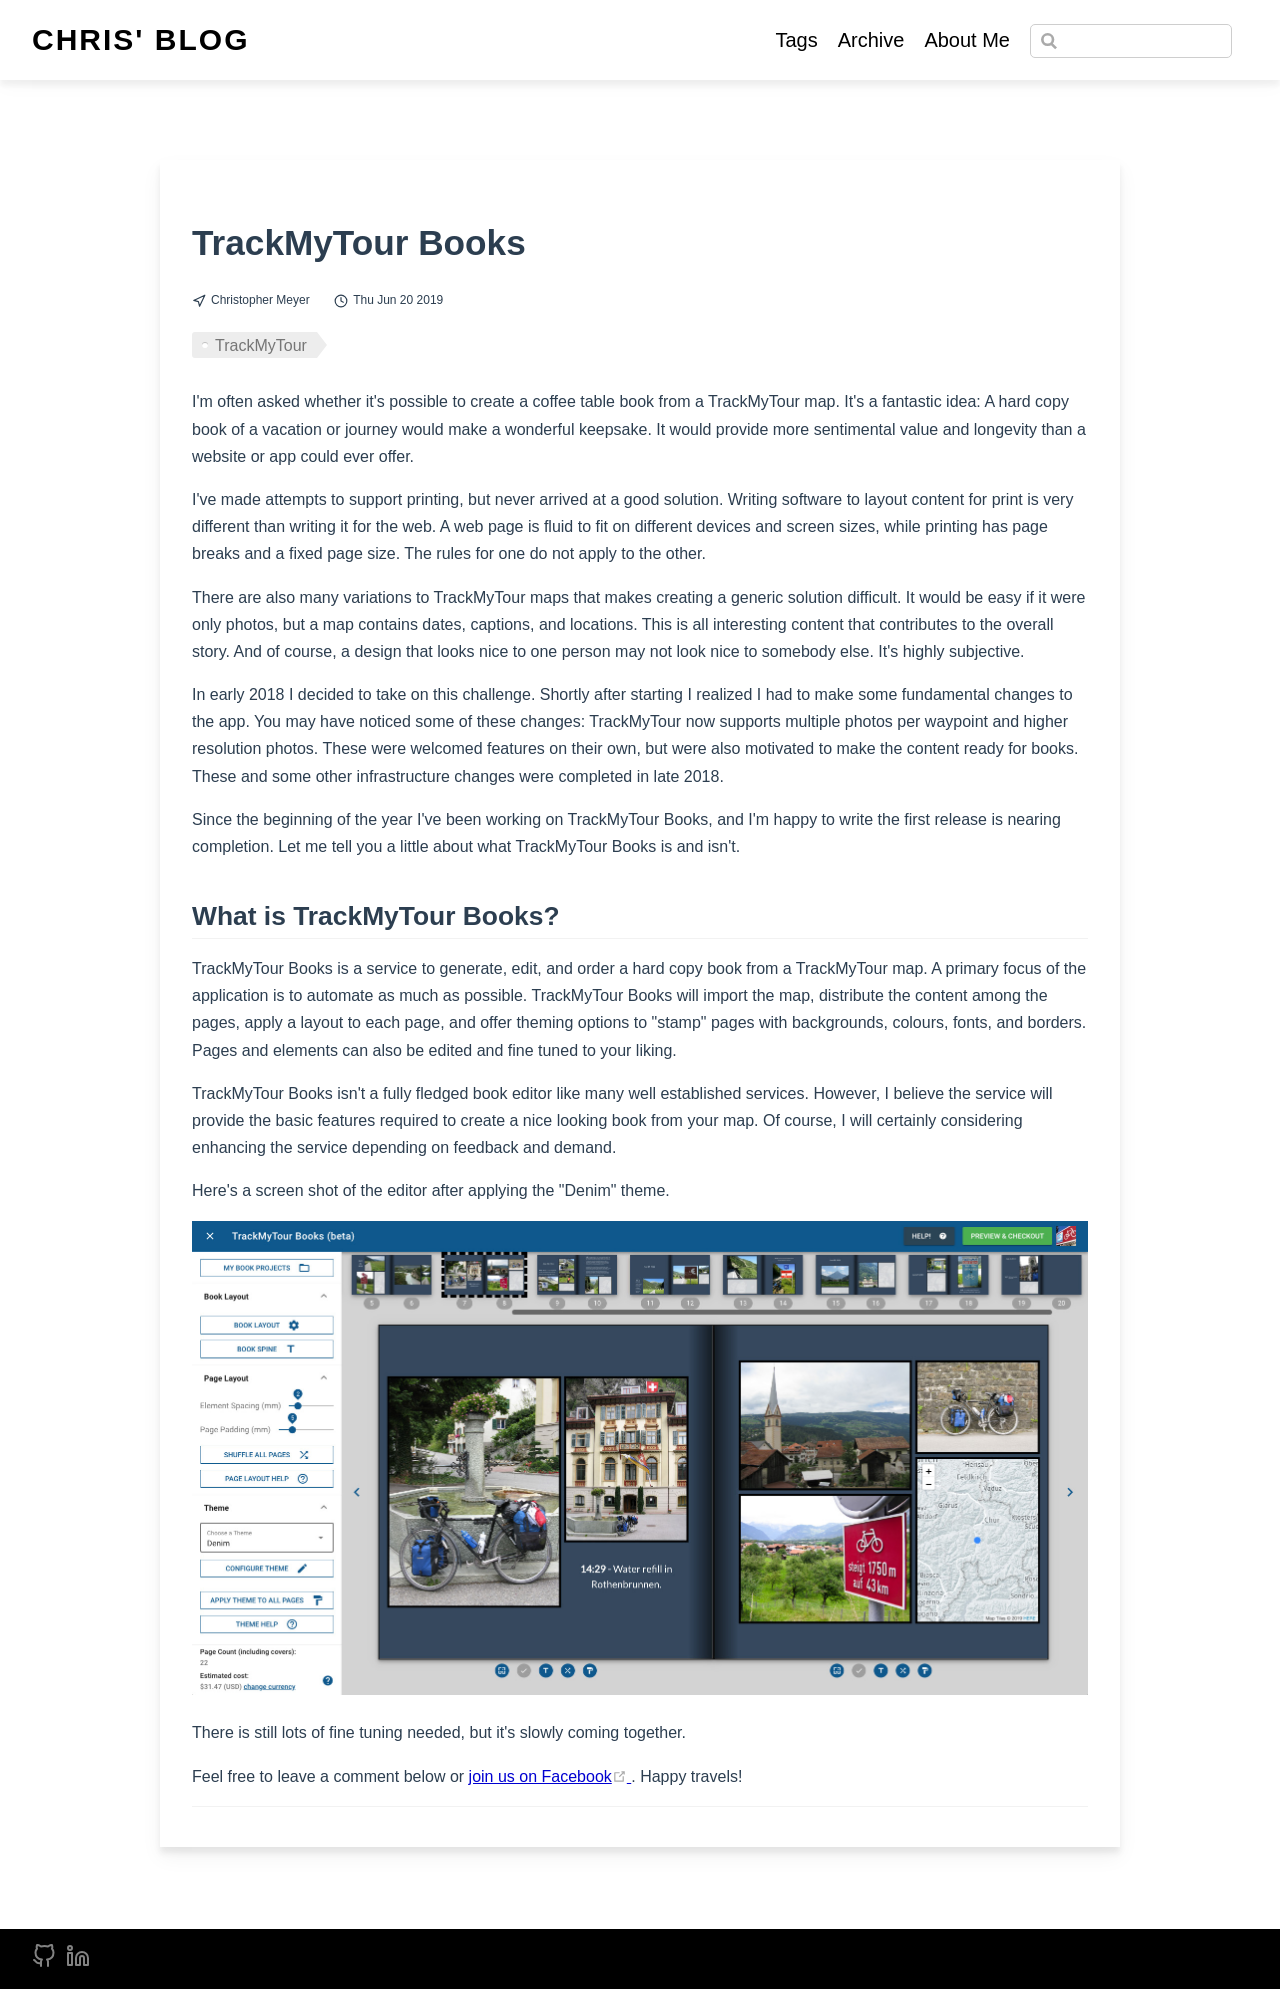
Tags (796, 40)
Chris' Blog (140, 39)
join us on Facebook (550, 1776)
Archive (871, 40)
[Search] (1131, 41)
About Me (967, 40)
